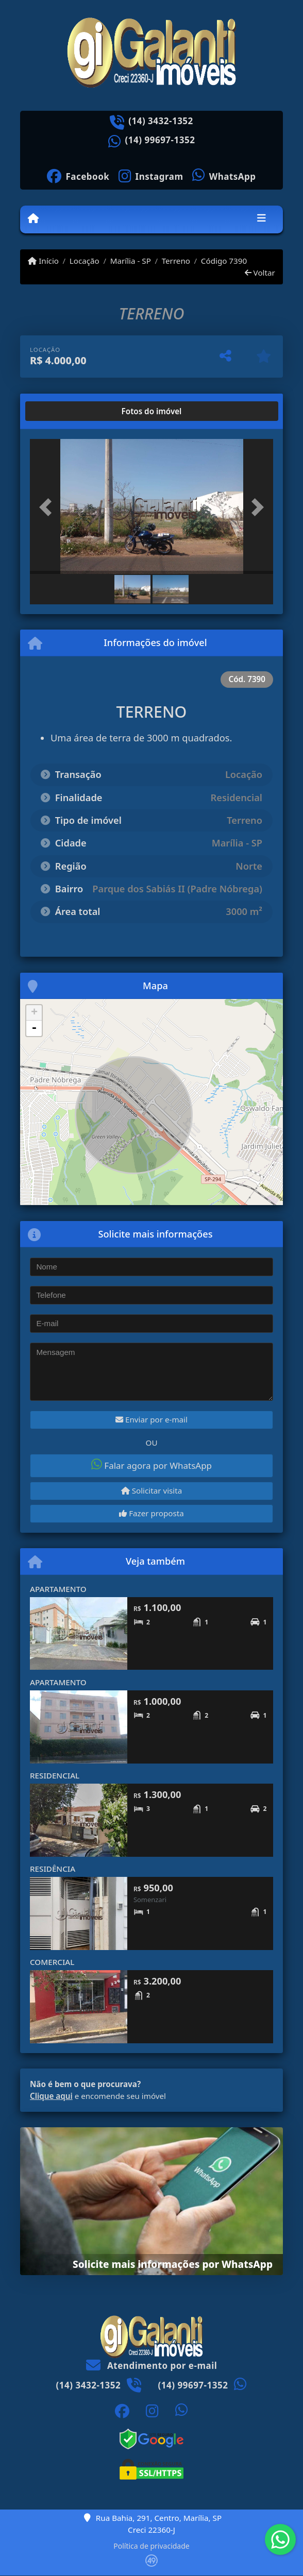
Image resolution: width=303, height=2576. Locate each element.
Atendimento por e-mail (151, 2365)
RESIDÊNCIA (52, 1868)
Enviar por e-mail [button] (151, 1419)
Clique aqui (51, 2096)
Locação (84, 261)
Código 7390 (224, 261)
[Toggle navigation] (261, 219)
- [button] (34, 1028)
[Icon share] (78, 175)
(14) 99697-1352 (160, 140)
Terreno (176, 261)
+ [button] (34, 1013)
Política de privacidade (151, 2546)
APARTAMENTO (58, 1589)
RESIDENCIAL (54, 1775)
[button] (48, 507)
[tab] (63, 411)
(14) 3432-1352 (160, 121)
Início (43, 261)
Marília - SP (130, 261)
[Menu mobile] (33, 219)
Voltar (260, 272)
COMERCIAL (52, 1962)
